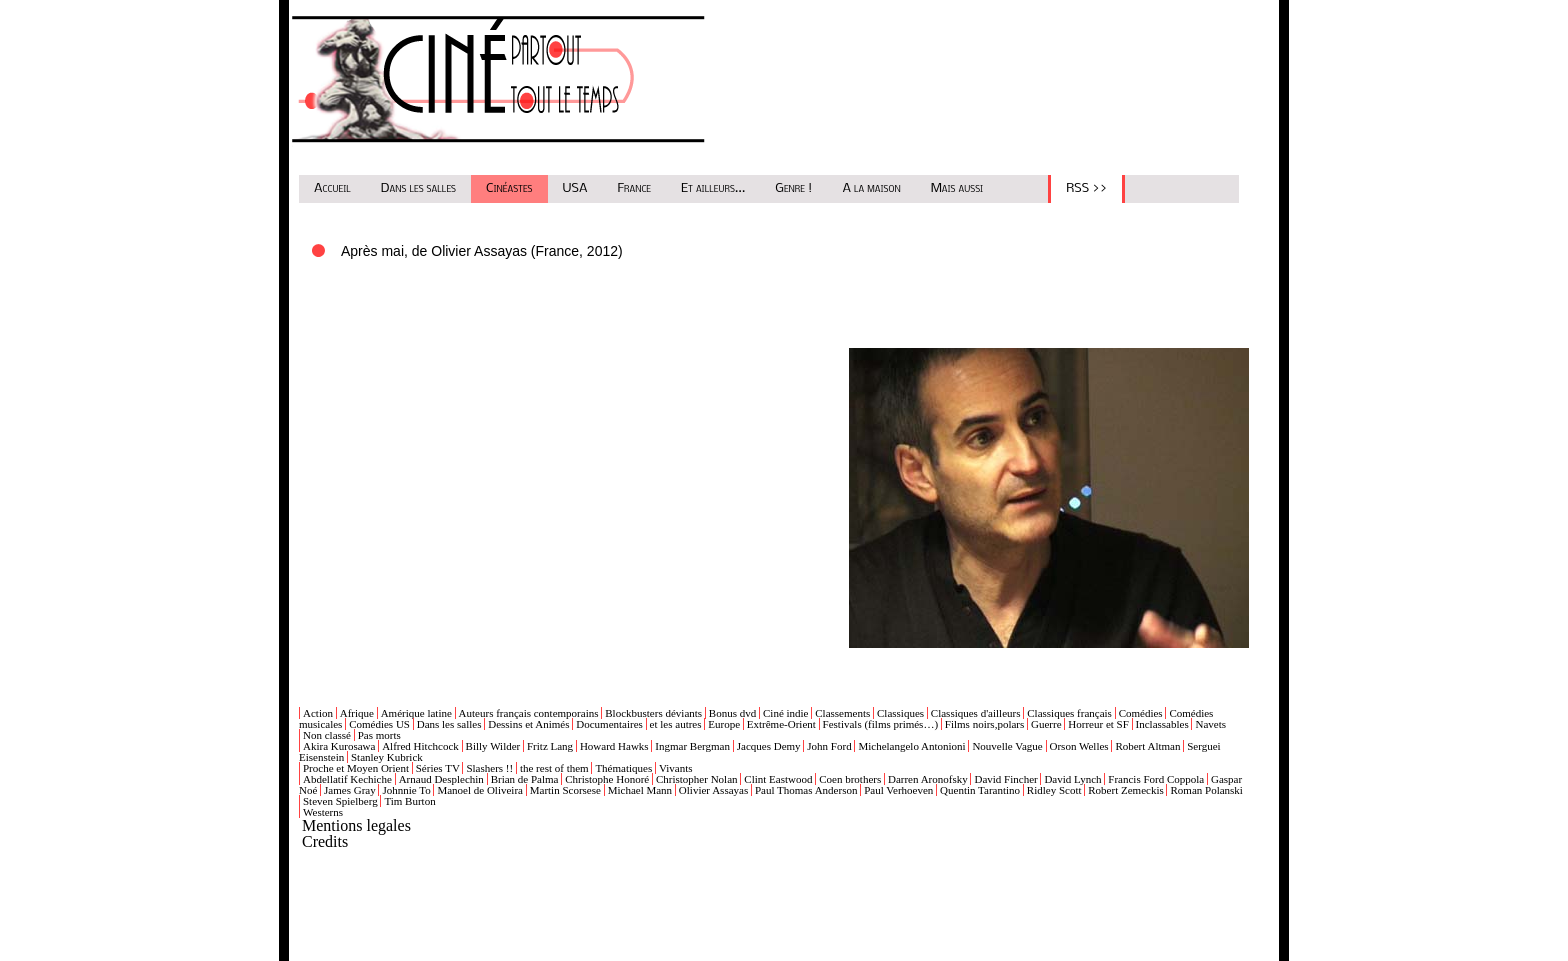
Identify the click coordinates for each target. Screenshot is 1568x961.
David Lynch (1072, 779)
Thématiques (623, 768)
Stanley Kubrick (387, 757)
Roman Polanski (1206, 790)
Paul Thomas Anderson (806, 790)
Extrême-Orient (781, 724)
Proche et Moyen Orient (356, 768)
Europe (724, 724)
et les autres (676, 724)
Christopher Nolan (697, 779)
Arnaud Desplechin (441, 779)
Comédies (1141, 713)
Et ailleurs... (713, 188)
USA (575, 188)
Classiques (900, 713)
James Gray (350, 790)
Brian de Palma (525, 779)
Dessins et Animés (528, 724)
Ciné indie (786, 713)
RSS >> (1086, 188)
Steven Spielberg (340, 801)
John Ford (829, 746)
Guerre (1046, 724)
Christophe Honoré (607, 779)
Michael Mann (640, 790)
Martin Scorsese (565, 790)
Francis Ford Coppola (1156, 779)
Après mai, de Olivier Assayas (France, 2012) (482, 251)
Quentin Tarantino (980, 790)
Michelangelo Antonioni (911, 746)
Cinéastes (509, 188)
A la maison (871, 188)
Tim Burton (409, 801)
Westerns (323, 812)
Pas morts (379, 735)
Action (318, 713)
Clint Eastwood (778, 779)
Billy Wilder (493, 746)
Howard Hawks (614, 746)
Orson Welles (1079, 746)
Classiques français (1069, 713)
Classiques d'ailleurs (976, 713)
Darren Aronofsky (928, 779)
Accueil (332, 188)
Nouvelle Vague (1007, 746)
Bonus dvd (732, 713)
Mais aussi (957, 188)
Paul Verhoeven (898, 790)
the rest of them (554, 768)
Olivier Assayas (713, 790)
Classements (842, 713)
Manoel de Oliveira (480, 790)
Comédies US (379, 724)
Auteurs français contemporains (529, 713)
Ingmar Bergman (692, 746)
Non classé (327, 735)
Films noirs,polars (984, 724)
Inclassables (1162, 724)
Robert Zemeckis (1125, 790)
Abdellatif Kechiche (347, 779)
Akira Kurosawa (339, 746)
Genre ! (793, 188)
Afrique (357, 713)
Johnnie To (406, 790)
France (635, 188)
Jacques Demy (769, 746)
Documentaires (609, 724)
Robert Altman (1147, 746)
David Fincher (1005, 779)
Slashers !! (489, 768)
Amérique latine (416, 713)
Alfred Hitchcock (420, 746)
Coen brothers (850, 779)
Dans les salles (418, 188)
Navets (1210, 724)
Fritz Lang (550, 746)
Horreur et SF (1098, 724)
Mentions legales (356, 825)
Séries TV (438, 768)
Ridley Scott (1054, 790)
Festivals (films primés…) (881, 724)
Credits (325, 841)
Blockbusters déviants (653, 713)
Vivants (676, 768)
